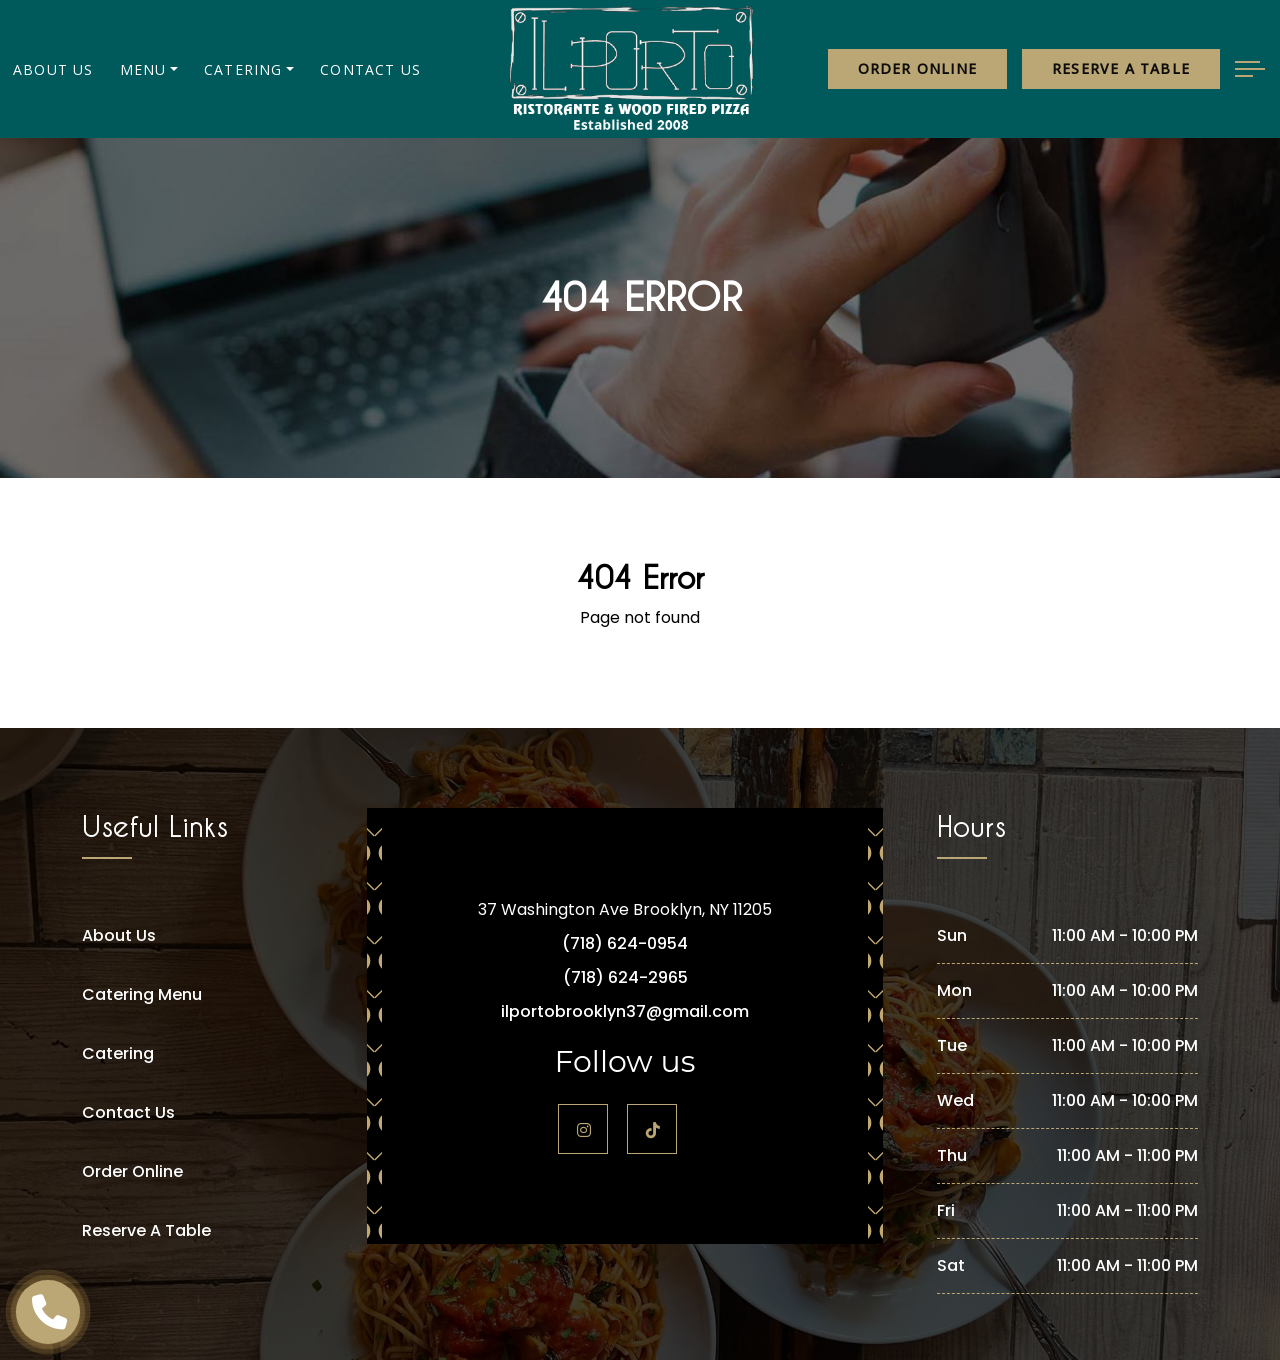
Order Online (917, 68)
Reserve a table (1121, 68)
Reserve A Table (146, 1230)
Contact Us (370, 69)
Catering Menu (142, 994)
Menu (143, 69)
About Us (53, 69)
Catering (243, 69)
